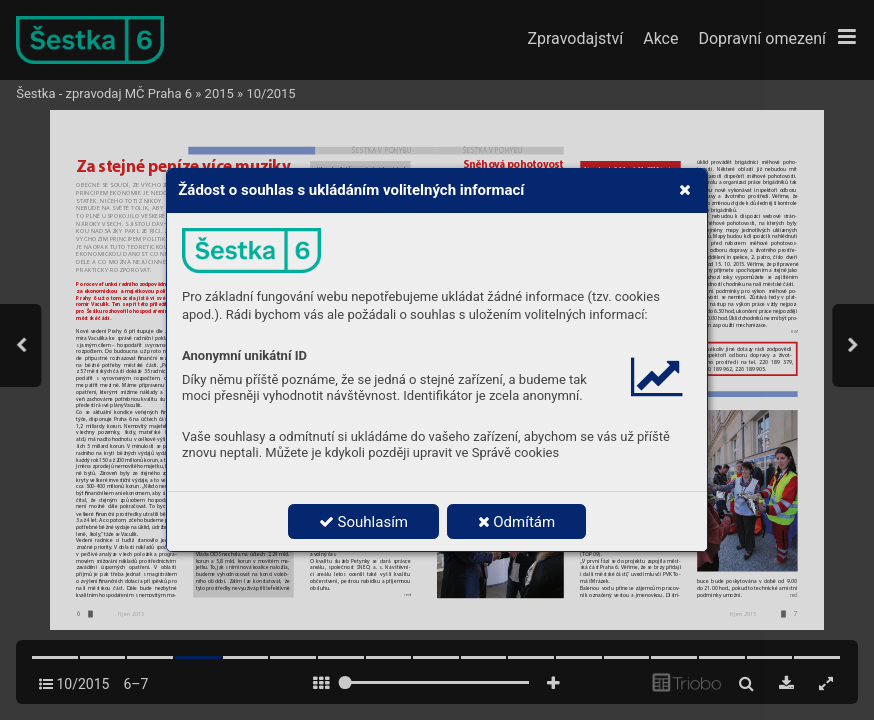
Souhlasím (363, 522)
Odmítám (517, 522)
